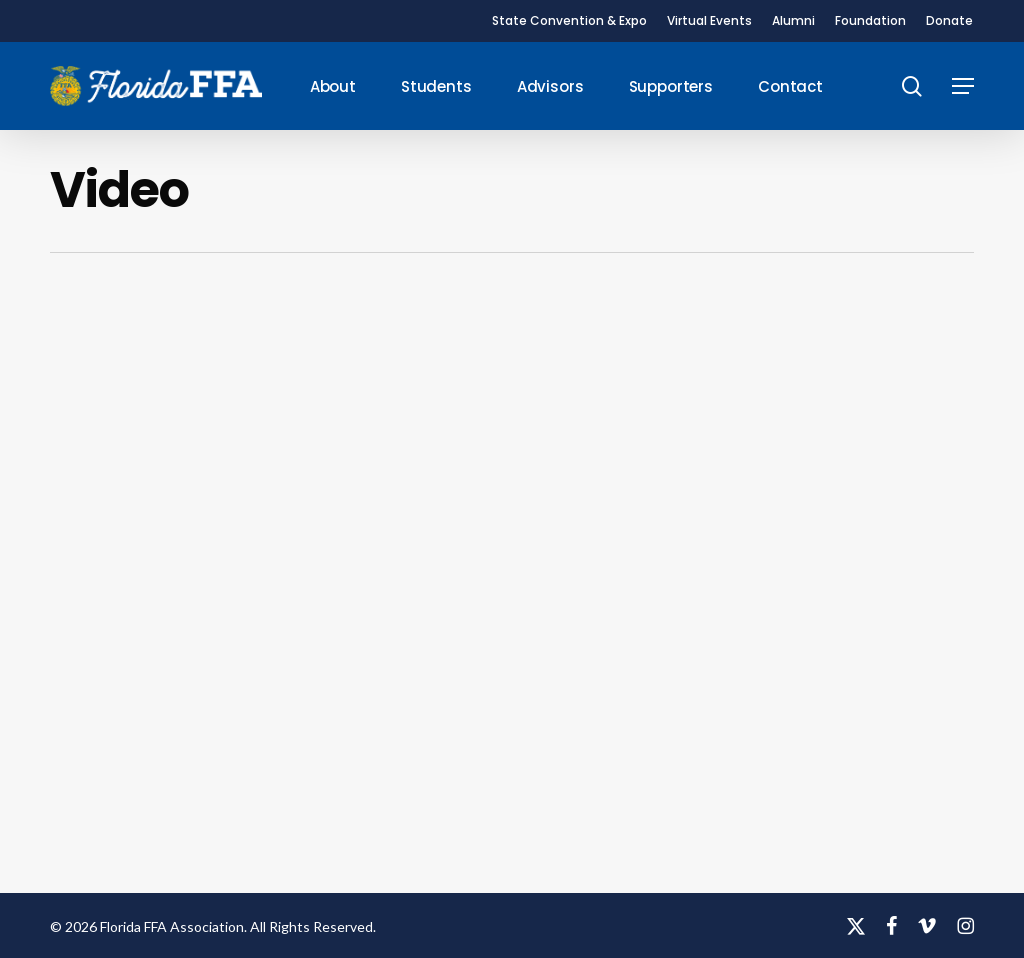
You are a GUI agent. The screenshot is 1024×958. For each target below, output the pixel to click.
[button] (963, 86)
